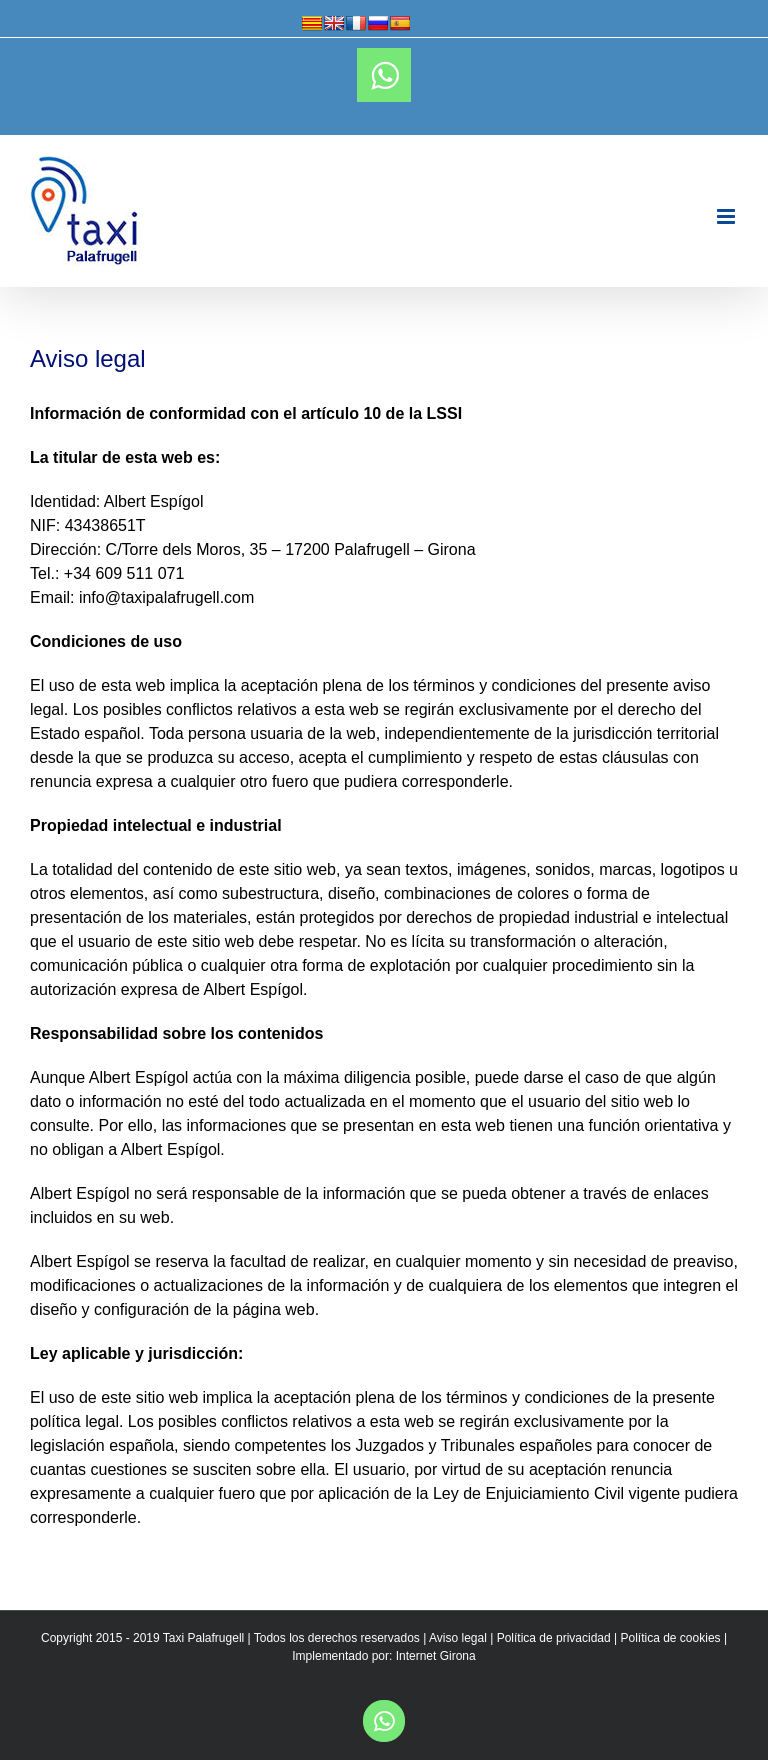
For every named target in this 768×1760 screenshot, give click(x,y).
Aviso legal (458, 1638)
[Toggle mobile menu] (727, 216)
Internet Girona (436, 1656)
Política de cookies (671, 1638)
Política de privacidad (554, 1638)
